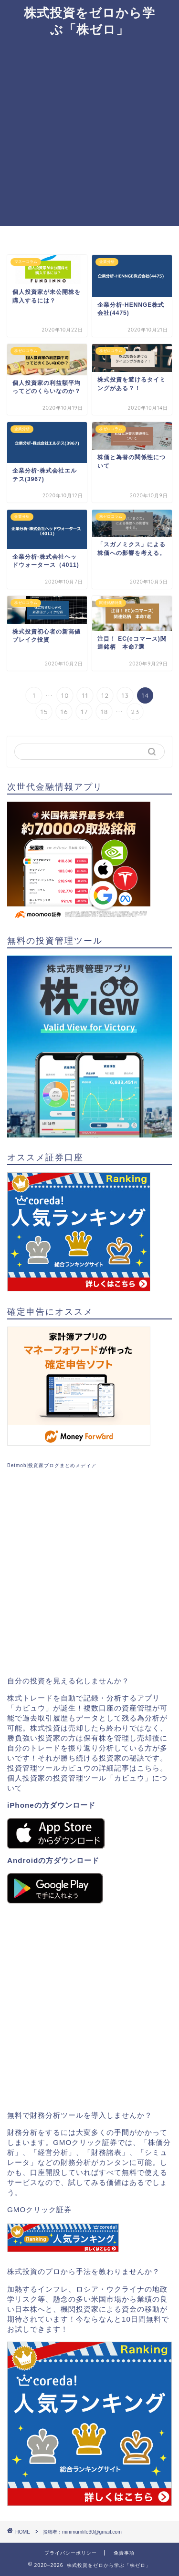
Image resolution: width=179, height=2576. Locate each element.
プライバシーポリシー (70, 2553)
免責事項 (124, 2553)
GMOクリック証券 (39, 2209)
